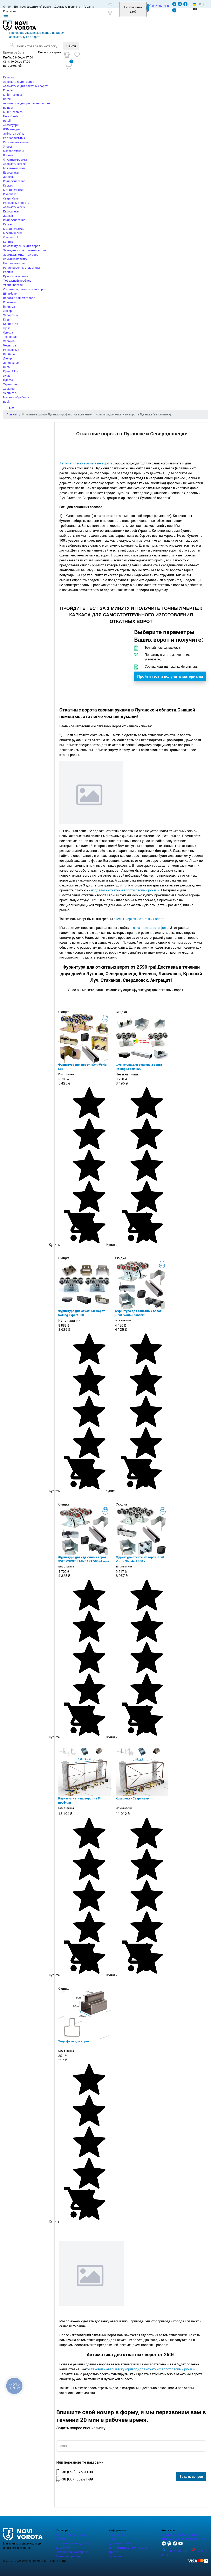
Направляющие (14, 263)
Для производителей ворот (32, 6)
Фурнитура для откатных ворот (24, 289)
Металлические (13, 190)
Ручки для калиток (15, 276)
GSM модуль (11, 129)
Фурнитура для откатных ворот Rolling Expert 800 (81, 1313)
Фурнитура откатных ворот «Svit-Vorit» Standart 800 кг (140, 1559)
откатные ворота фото (150, 927)
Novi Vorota (11, 116)
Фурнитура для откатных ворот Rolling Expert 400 (139, 1067)
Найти (71, 46)
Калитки (8, 242)
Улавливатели (13, 285)
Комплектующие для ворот (21, 246)
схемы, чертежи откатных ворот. (140, 919)
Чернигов (9, 345)
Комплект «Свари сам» (133, 1798)
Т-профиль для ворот (73, 2041)
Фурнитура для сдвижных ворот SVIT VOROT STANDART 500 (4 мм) (83, 1559)
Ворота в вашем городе (19, 298)
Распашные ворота (16, 203)
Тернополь (10, 337)
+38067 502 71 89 (176, 2551)
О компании (117, 2534)
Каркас (8, 185)
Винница (9, 306)
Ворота (8, 155)
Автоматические (14, 164)
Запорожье (11, 315)
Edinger (8, 90)
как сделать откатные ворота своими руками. (125, 890)
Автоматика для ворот (18, 82)
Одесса (8, 332)
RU (195, 9)
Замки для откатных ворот (21, 255)
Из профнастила (14, 181)
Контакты (9, 11)
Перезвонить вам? (133, 9)
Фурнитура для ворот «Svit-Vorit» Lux (82, 1067)
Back (6, 401)
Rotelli (7, 99)
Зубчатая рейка (14, 133)
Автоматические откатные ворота (86, 463)
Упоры (7, 146)
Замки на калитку (15, 259)
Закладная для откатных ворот (24, 250)
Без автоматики (14, 168)
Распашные (11, 350)
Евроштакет (11, 172)
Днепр (7, 311)
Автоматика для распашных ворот (26, 103)
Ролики (8, 272)
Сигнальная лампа (16, 142)
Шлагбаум (10, 293)
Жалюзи (8, 177)
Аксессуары (11, 125)
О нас (7, 6)
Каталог (8, 77)
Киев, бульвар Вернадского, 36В (183, 2539)
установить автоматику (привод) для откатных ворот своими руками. (141, 2369)
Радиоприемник (14, 138)
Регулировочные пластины (21, 267)
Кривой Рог (11, 324)
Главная (12, 414)
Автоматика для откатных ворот (25, 86)
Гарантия (89, 6)
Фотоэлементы (13, 151)
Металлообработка (16, 397)
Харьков (9, 341)
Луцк (6, 328)
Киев (6, 319)
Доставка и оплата (67, 6)
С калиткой (10, 194)
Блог (9, 407)
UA (200, 4)
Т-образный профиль (17, 280)
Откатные (9, 302)
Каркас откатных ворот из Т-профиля (79, 1800)
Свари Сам (10, 198)
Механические (12, 233)
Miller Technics (12, 95)
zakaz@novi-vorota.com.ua (179, 2534)
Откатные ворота (15, 159)
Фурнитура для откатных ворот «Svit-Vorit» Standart (138, 1313)
